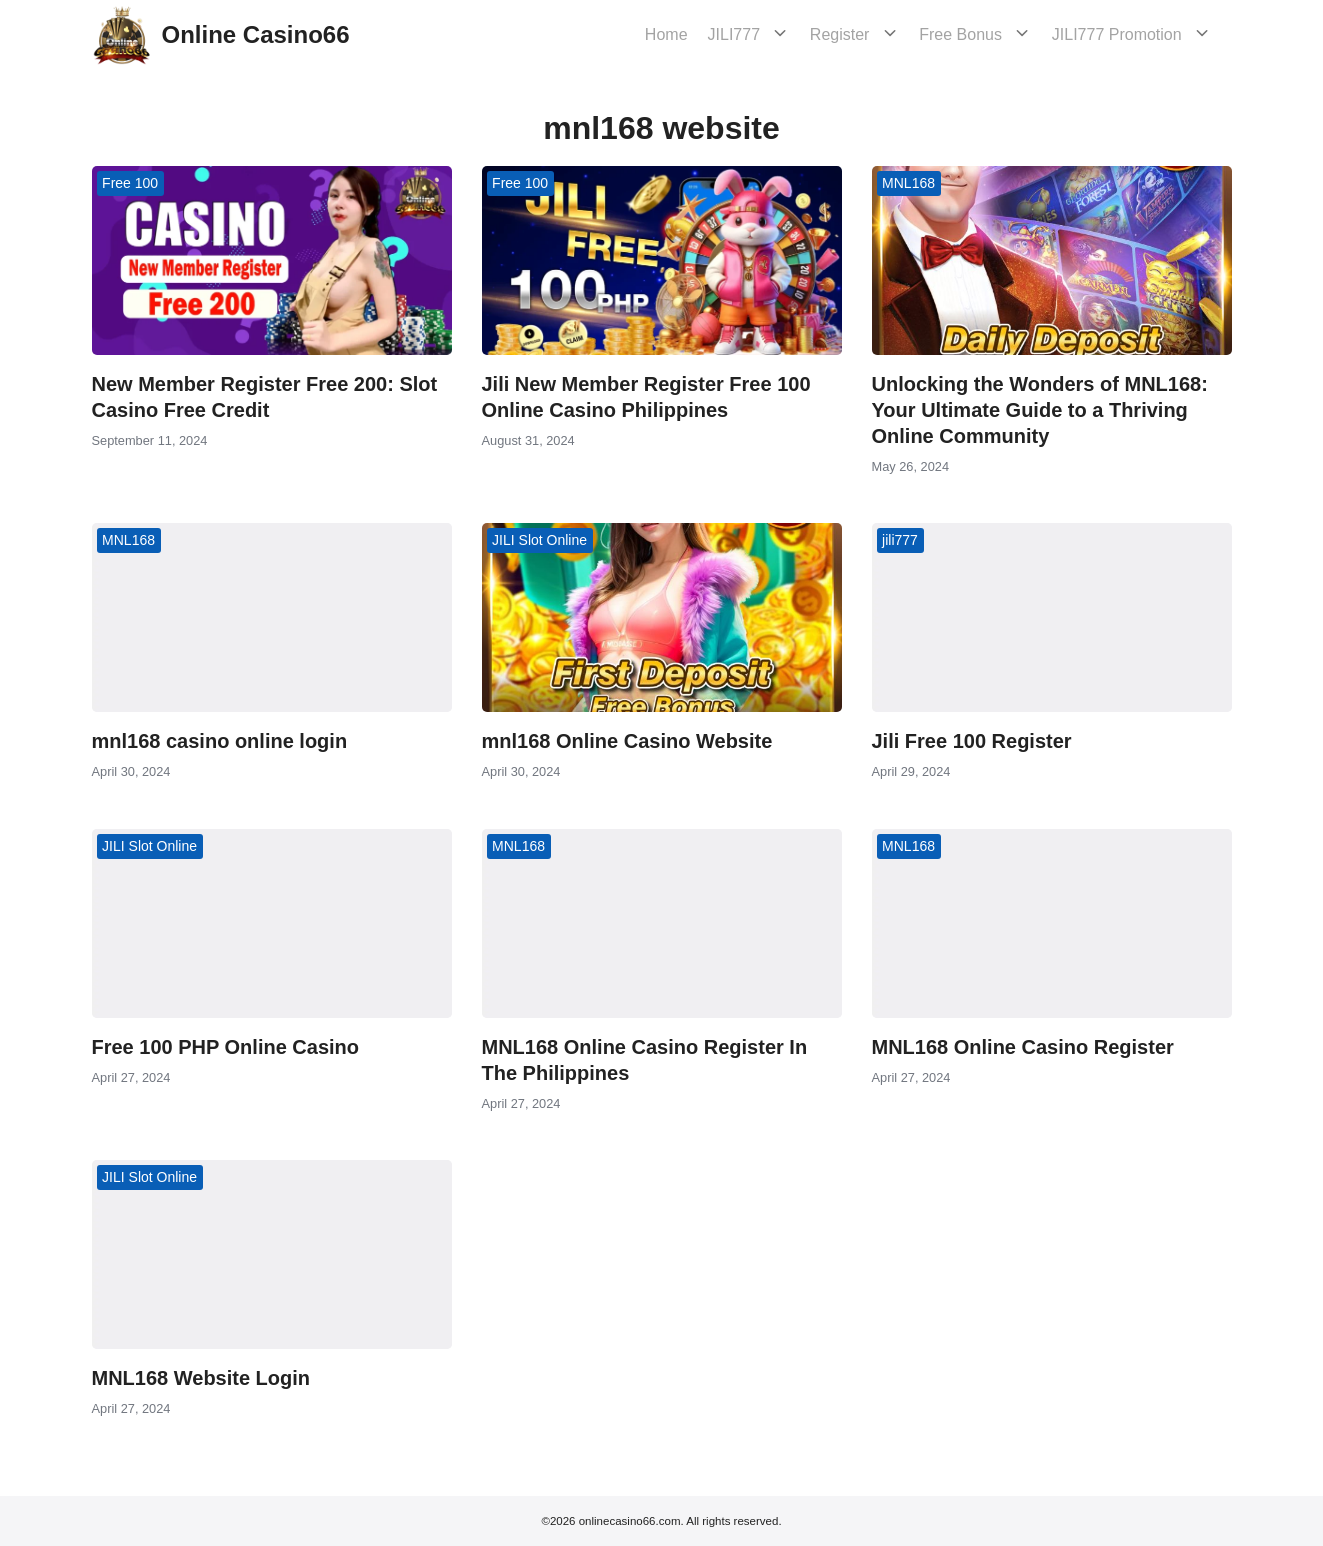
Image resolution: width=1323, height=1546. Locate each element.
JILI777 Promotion (1127, 34)
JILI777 (773, 34)
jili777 (900, 540)
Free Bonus (980, 34)
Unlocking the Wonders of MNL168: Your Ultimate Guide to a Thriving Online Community (1040, 410)
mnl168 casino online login (220, 741)
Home (705, 34)
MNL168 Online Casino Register (1023, 1047)
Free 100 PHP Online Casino (226, 1047)
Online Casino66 (256, 34)
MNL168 (908, 183)
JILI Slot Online (539, 540)
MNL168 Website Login (201, 1378)
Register (869, 34)
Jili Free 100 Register (972, 741)
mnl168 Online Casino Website (627, 741)
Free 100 (130, 183)
